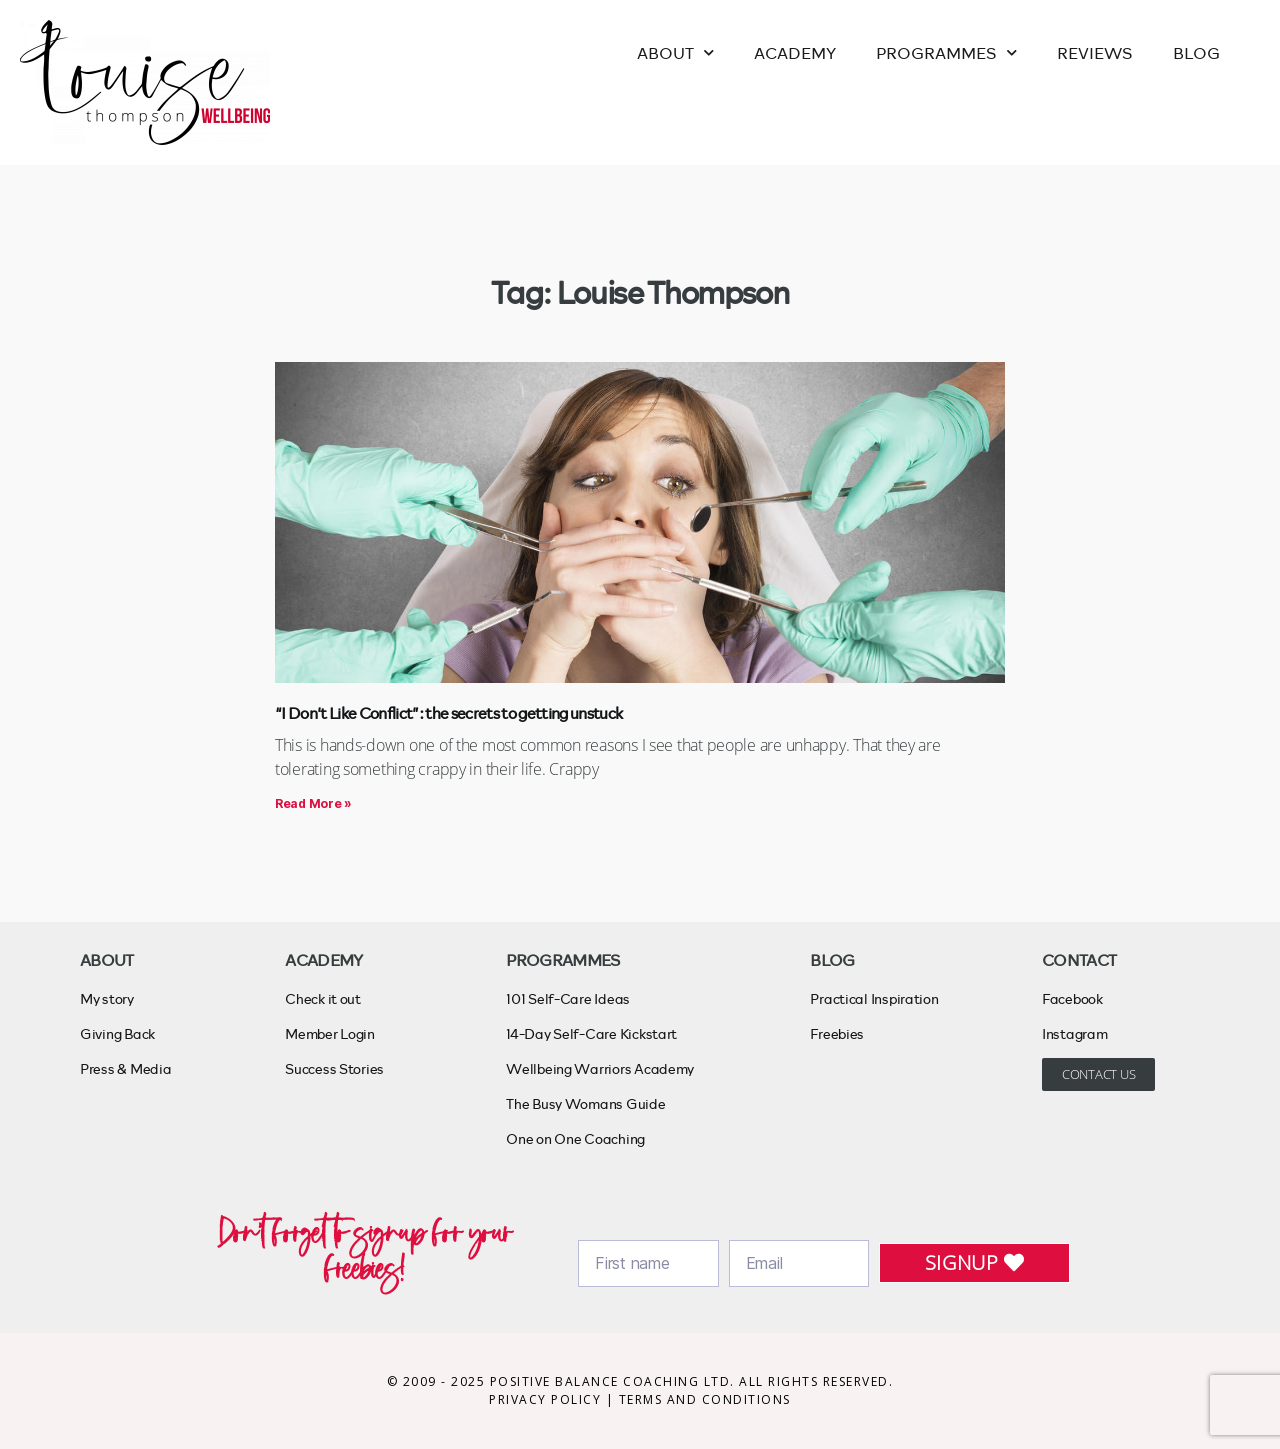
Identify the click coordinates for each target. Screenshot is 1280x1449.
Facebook (1072, 998)
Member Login (330, 1033)
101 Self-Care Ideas (568, 998)
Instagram (1075, 1033)
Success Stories (334, 1068)
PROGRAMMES (946, 52)
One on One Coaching (575, 1138)
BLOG (1196, 52)
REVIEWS (1095, 52)
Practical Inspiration (874, 998)
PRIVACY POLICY (547, 1399)
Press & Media (126, 1068)
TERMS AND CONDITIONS (705, 1399)
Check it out (323, 998)
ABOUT (675, 52)
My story (107, 998)
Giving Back (117, 1033)
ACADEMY (795, 52)
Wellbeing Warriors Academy (600, 1068)
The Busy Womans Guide (585, 1103)
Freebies (837, 1033)
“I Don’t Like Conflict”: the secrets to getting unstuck (448, 712)
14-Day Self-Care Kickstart (591, 1033)
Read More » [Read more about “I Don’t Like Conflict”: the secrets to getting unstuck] (313, 803)
